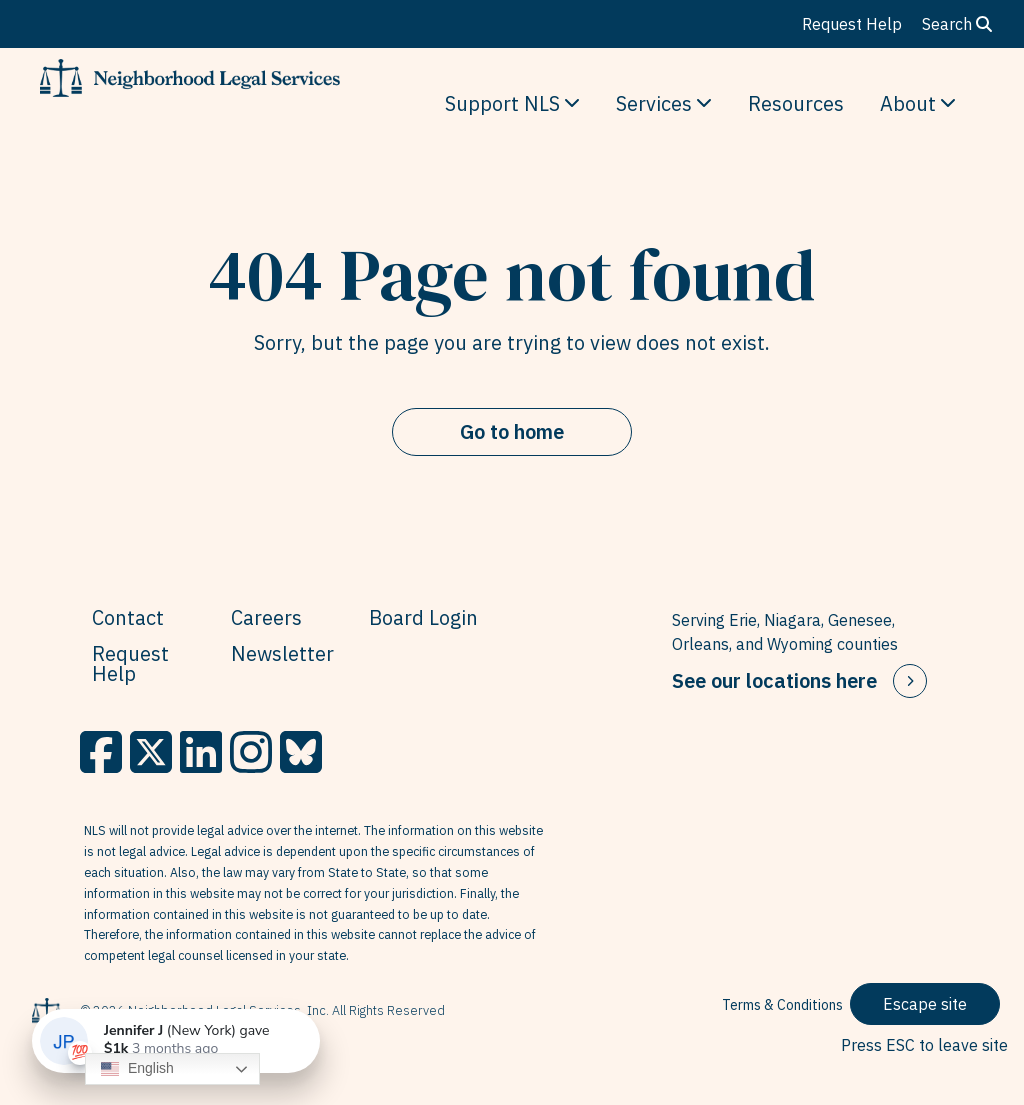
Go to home (512, 431)
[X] (151, 752)
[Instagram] (251, 752)
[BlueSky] (301, 752)
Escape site (925, 1004)
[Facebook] (101, 752)
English (137, 1069)
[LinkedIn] (201, 752)
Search (957, 24)
